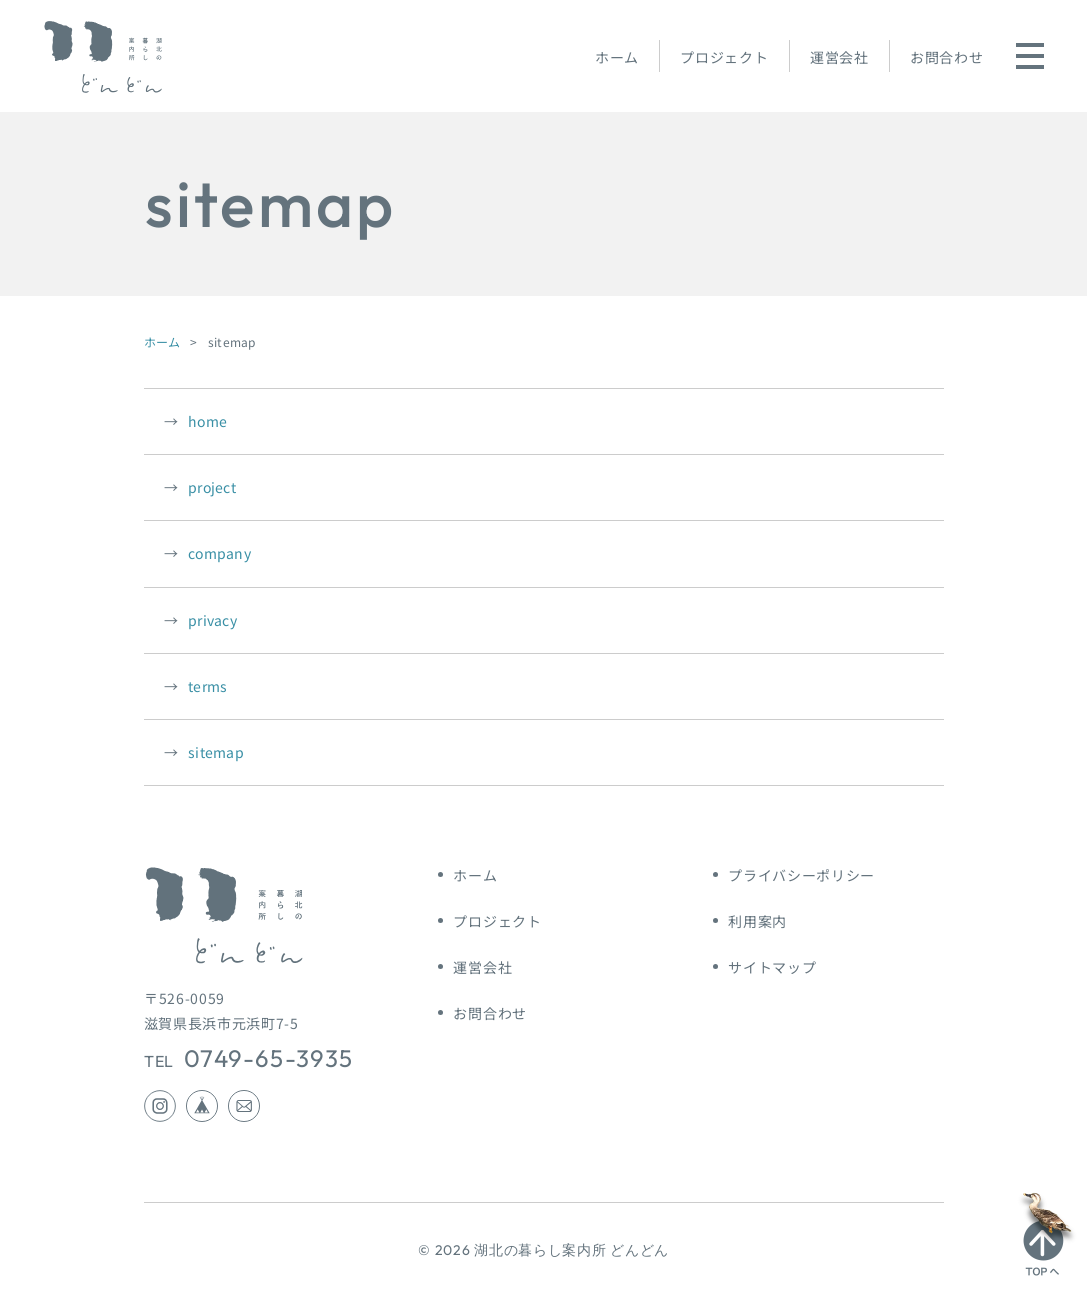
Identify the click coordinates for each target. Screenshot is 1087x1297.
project (212, 487)
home (207, 421)
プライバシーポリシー (801, 875)
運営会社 (839, 57)
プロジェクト (724, 57)
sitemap (216, 752)
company (219, 553)
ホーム (617, 57)
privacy (212, 620)
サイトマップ (772, 967)
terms (207, 686)
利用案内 (757, 921)
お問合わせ (947, 57)
